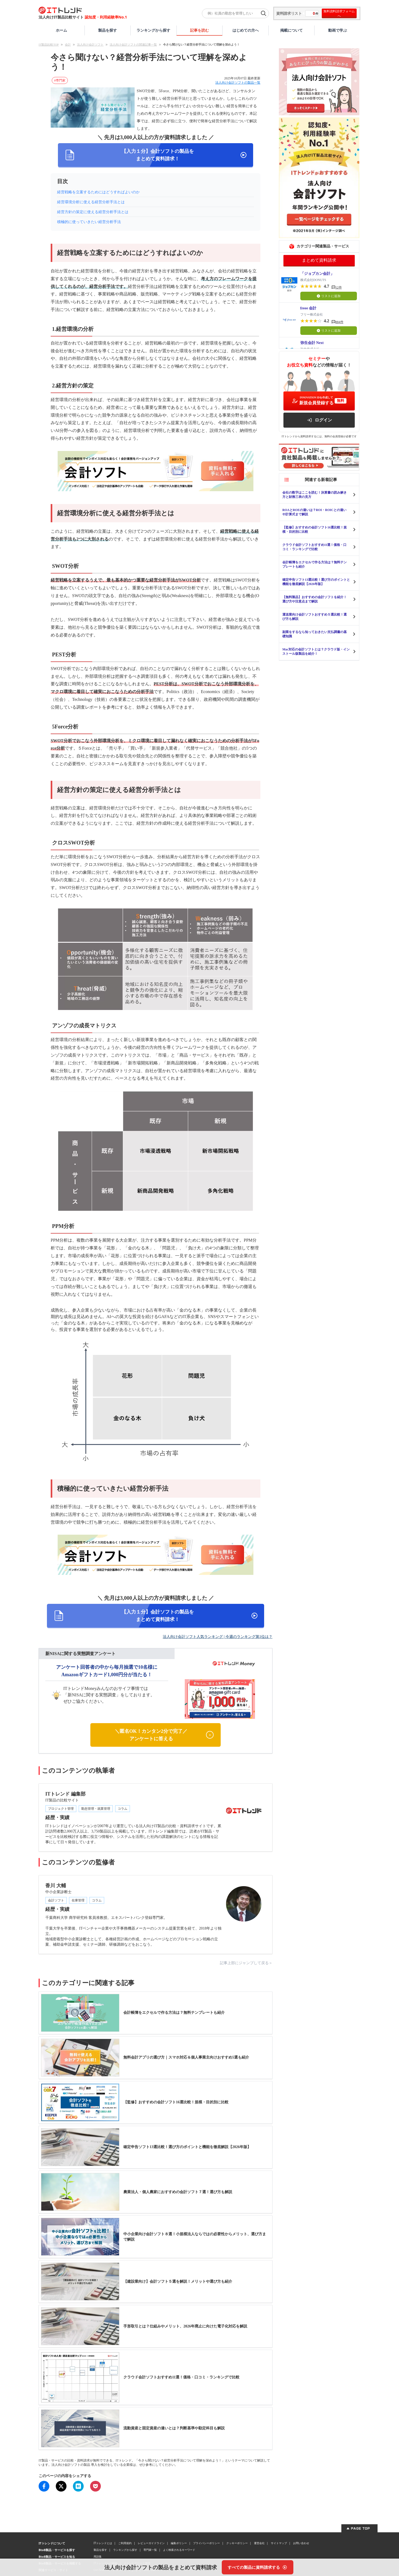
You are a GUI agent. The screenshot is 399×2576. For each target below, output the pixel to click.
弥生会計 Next (312, 343)
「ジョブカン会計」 (317, 274)
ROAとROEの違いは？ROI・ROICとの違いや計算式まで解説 (314, 512)
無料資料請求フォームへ (339, 13)
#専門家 (59, 80)
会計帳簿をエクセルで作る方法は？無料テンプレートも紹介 (314, 564)
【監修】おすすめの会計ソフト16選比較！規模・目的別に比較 (314, 529)
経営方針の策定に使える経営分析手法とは (92, 212)
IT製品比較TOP (49, 44)
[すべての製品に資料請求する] (257, 2567)
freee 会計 (308, 308)
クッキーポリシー (237, 2543)
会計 (68, 44)
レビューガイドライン (151, 2543)
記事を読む (199, 30)
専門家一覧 (150, 2550)
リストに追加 (329, 296)
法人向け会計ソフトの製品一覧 (237, 82)
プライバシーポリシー (206, 2543)
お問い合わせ (301, 2543)
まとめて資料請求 (319, 260)
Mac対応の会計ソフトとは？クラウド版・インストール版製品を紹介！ (316, 651)
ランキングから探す (153, 30)
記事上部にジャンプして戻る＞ (246, 1963)
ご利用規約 (125, 2543)
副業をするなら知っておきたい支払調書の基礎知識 (314, 634)
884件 (339, 322)
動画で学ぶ (337, 30)
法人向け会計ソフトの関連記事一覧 (133, 44)
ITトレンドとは (103, 2543)
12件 (338, 287)
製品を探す (107, 30)
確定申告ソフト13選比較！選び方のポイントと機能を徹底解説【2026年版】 (316, 582)
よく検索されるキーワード (179, 2550)
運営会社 (259, 2543)
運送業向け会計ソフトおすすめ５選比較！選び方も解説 (314, 617)
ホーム (61, 30)
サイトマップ (279, 2543)
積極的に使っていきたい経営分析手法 (89, 222)
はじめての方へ (245, 30)
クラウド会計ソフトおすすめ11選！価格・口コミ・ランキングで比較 (314, 547)
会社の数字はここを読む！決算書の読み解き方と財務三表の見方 (314, 495)
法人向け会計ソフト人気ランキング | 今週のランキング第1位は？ (217, 1637)
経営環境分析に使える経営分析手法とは (91, 202)
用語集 (98, 2556)
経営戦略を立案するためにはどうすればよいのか (98, 192)
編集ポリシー (179, 2543)
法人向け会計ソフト (90, 44)
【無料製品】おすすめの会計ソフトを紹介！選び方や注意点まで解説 (314, 599)
